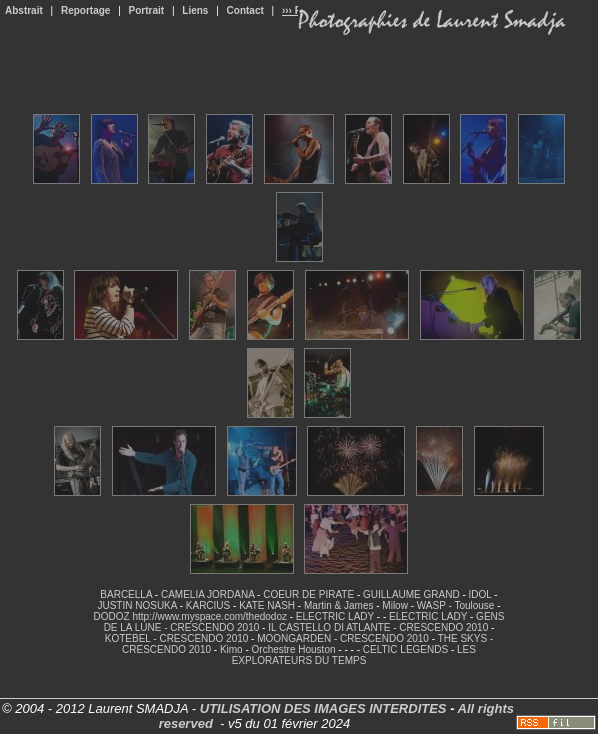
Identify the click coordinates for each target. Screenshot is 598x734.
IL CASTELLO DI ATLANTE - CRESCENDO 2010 (378, 627)
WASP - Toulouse (456, 605)
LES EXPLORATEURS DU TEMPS (354, 655)
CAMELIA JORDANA (207, 594)
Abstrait (24, 10)
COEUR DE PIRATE (308, 594)
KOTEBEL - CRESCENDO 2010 (177, 638)
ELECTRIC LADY (335, 616)
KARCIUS (208, 605)
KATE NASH (267, 605)
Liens (195, 10)
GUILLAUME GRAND (411, 594)
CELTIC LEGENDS (405, 649)
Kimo (231, 649)
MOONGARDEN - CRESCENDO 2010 (343, 638)
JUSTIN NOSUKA (136, 605)
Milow (395, 605)
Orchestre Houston (294, 649)
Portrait (147, 10)
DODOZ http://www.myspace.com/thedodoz (190, 616)
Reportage (85, 10)
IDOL (480, 594)
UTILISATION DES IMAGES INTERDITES (323, 708)
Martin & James (338, 605)
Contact (245, 10)
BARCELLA (126, 594)
